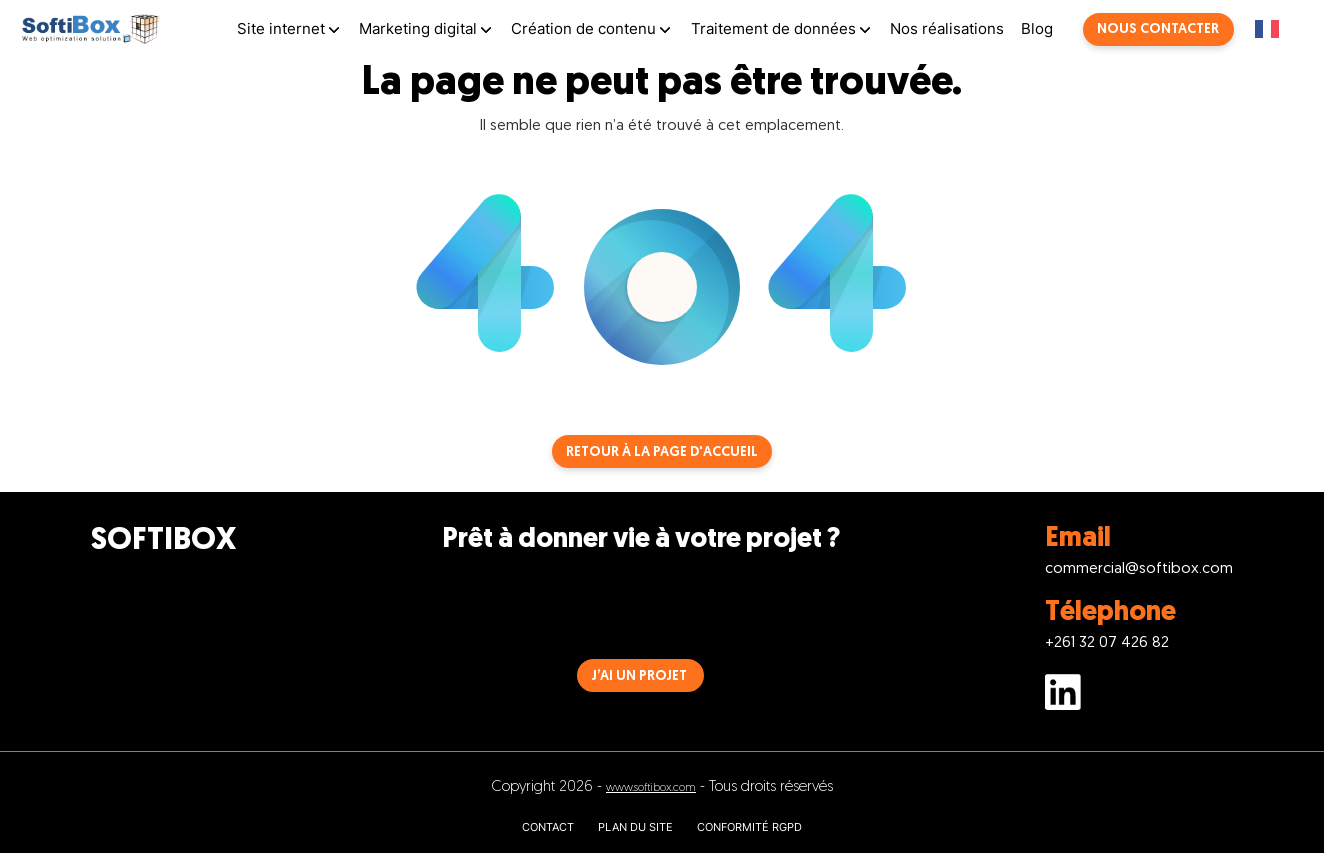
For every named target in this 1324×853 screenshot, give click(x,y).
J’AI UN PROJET (639, 676)
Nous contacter (1158, 29)
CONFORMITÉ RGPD (749, 827)
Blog (1037, 28)
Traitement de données (773, 28)
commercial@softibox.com (1139, 569)
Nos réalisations (947, 28)
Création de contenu (583, 28)
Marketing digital (418, 28)
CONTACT (548, 827)
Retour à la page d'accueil (662, 452)
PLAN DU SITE (635, 827)
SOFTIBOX (163, 541)
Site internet (281, 28)
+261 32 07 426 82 (1107, 643)
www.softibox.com (651, 788)
